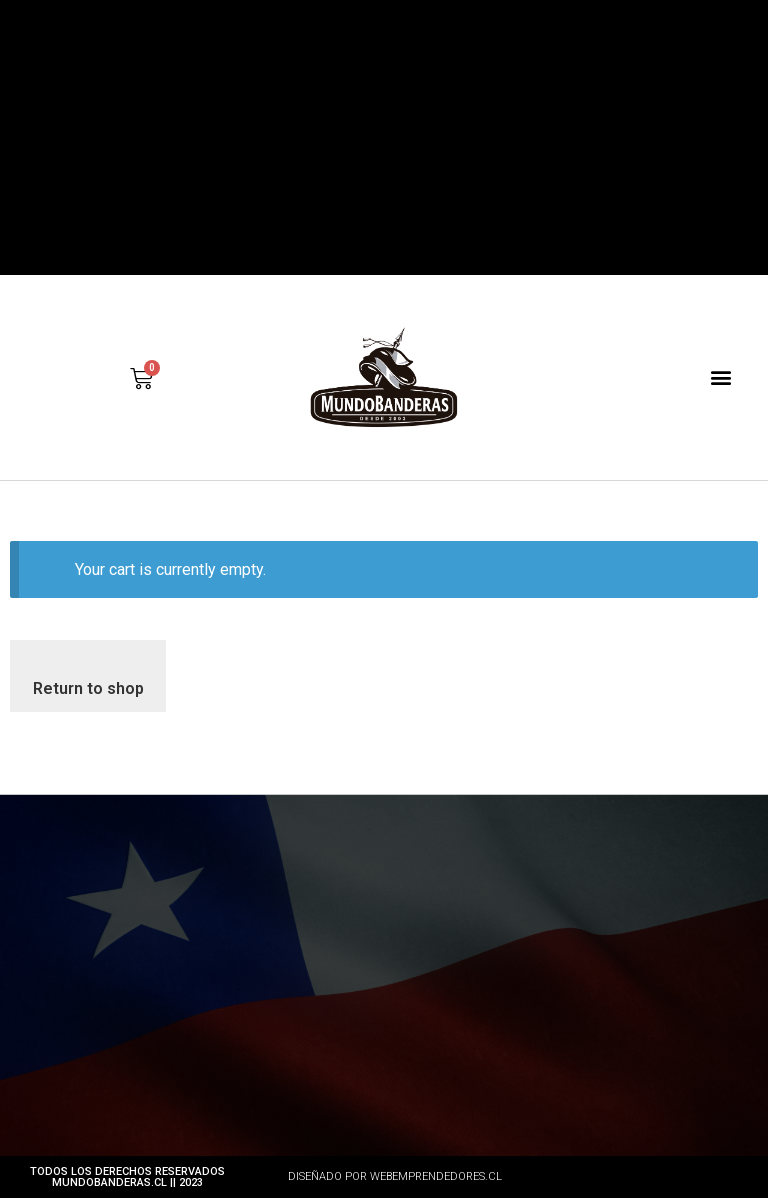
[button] (721, 377)
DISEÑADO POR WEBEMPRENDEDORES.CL (395, 1176)
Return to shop (88, 688)
